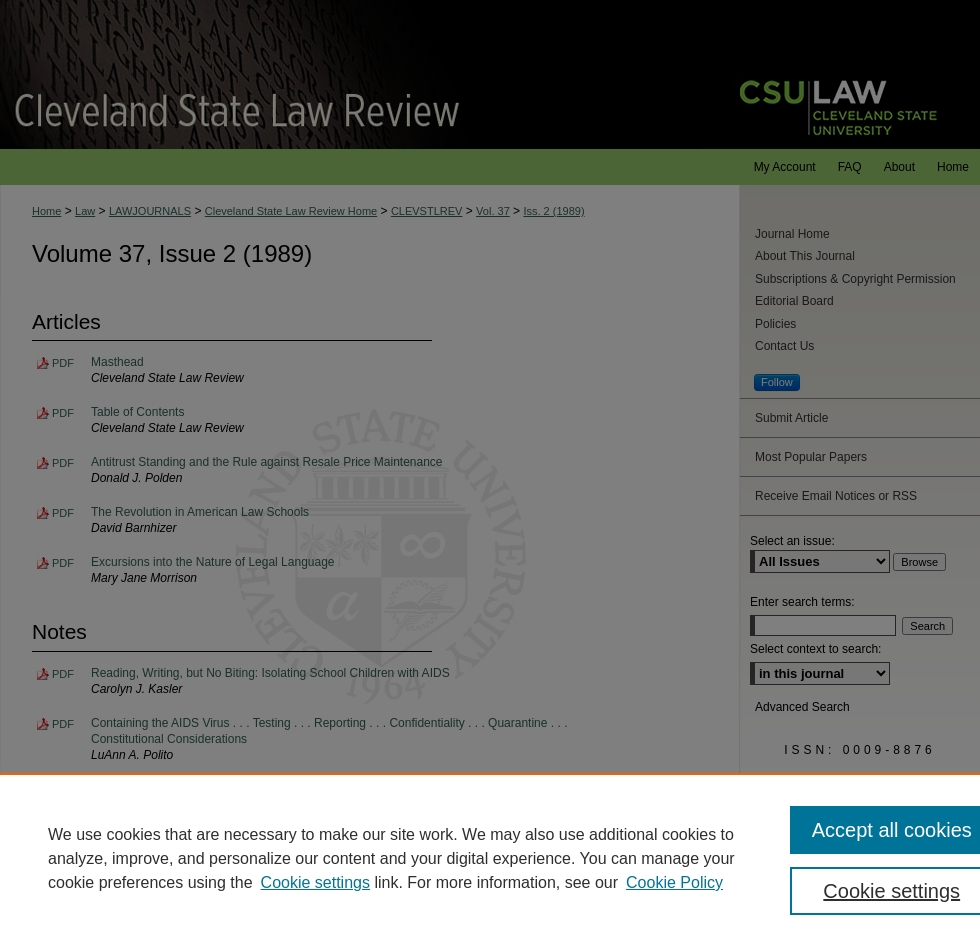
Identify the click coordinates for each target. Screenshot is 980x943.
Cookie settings (315, 882)
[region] (490, 858)
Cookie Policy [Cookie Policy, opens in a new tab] (674, 882)
